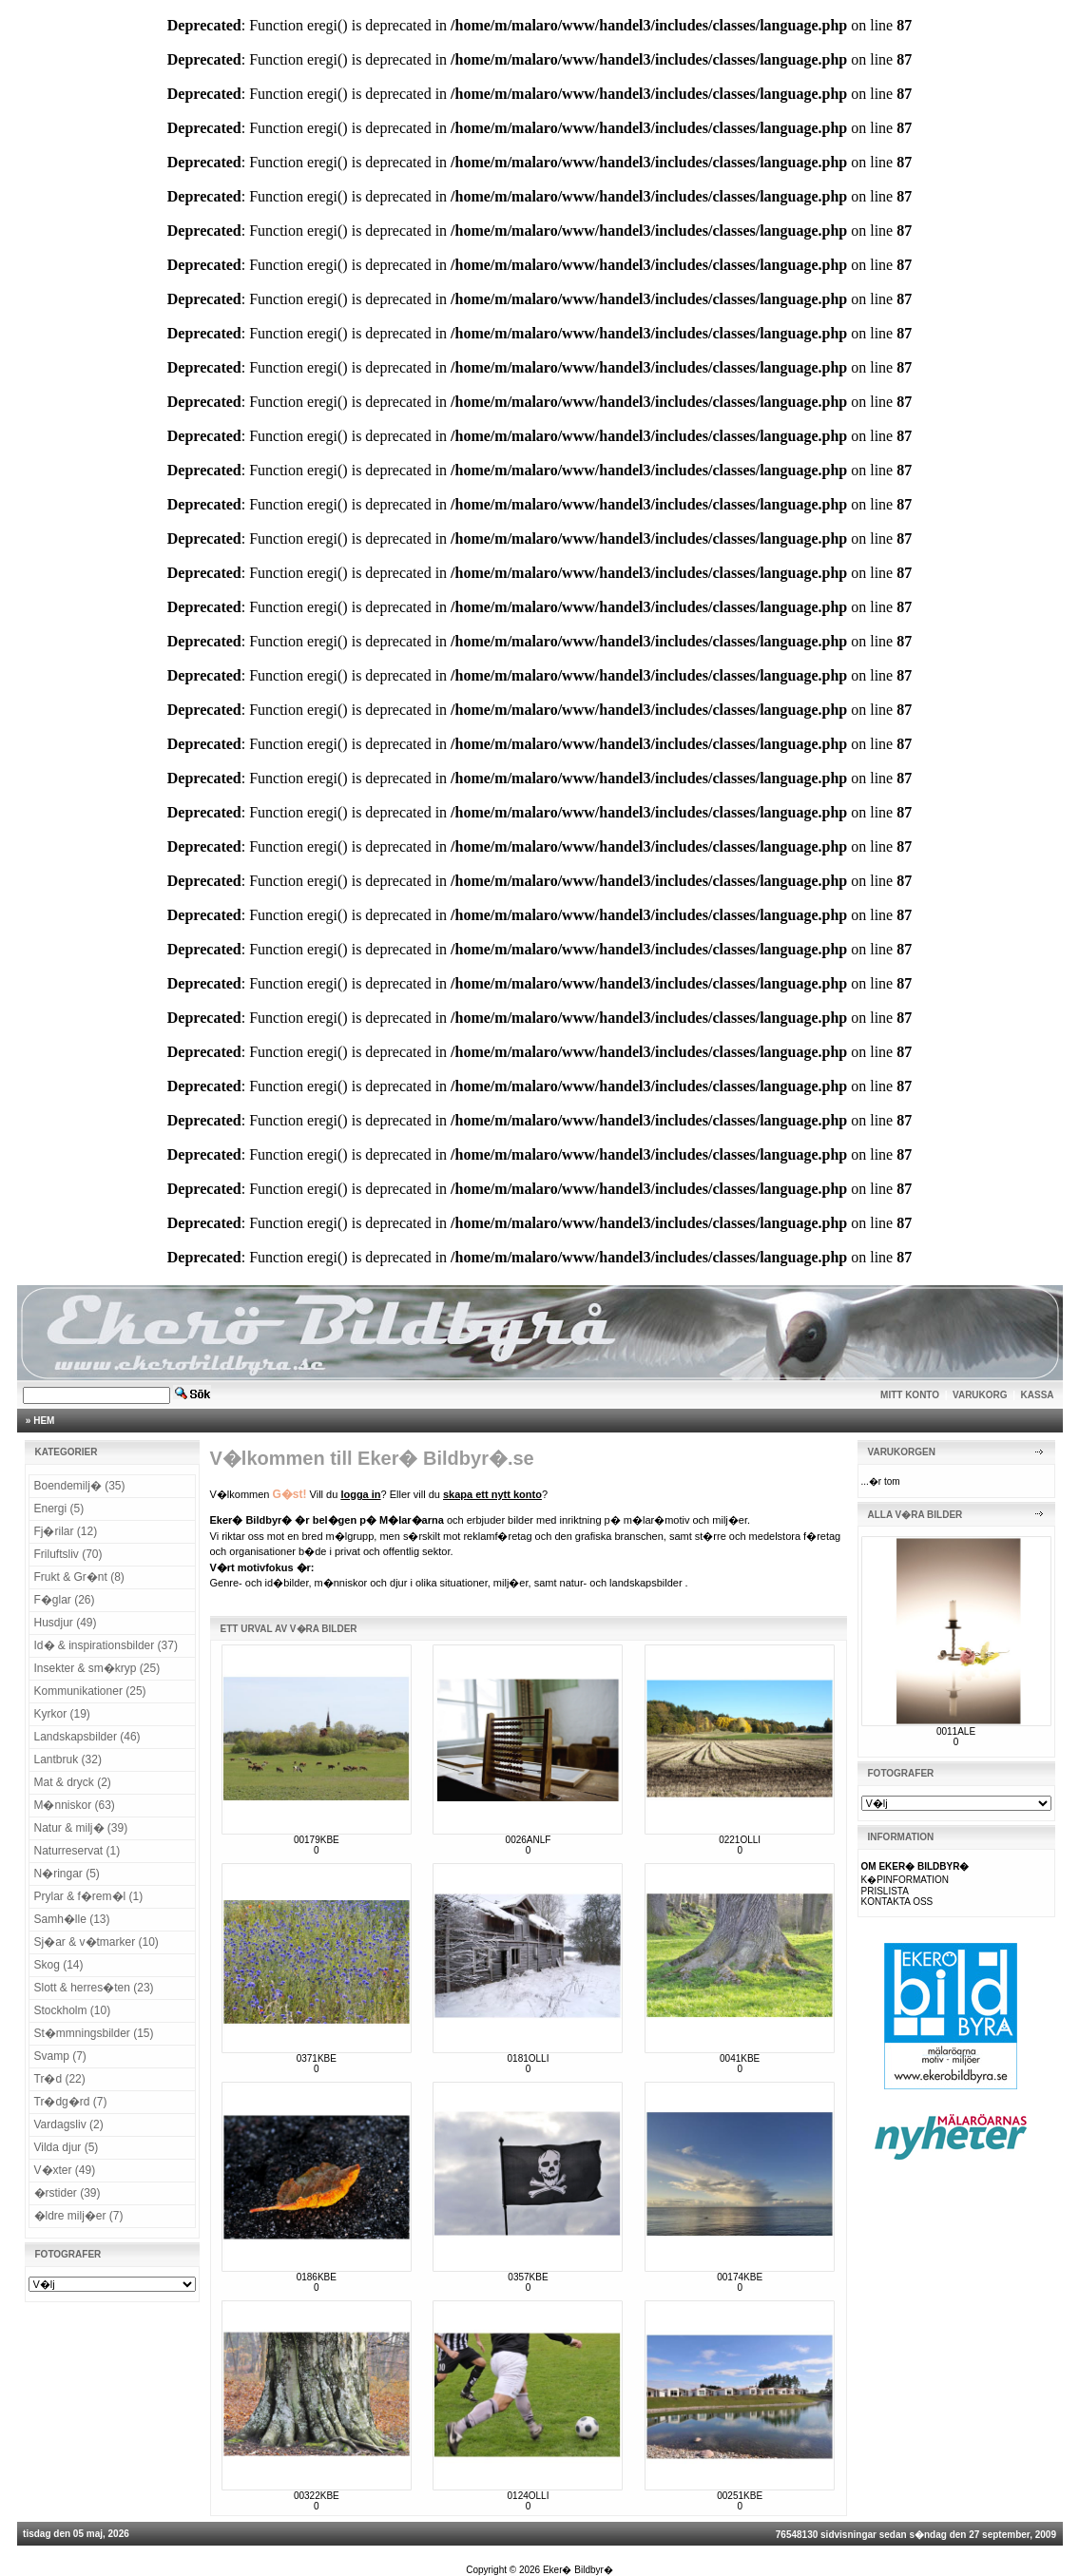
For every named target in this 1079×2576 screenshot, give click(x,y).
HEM (43, 1420)
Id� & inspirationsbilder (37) (106, 1645)
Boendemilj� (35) (79, 1485)
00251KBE (739, 2495)
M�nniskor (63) (74, 1805)
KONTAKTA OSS (897, 1901)
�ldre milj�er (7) (79, 2215)
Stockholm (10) (72, 2010)
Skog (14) (59, 1964)
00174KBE (739, 2277)
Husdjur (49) (65, 1622)
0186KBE (317, 2277)
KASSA (1037, 1395)
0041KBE (740, 2058)
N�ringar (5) (67, 1873)
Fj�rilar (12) (66, 1531)
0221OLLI (740, 1840)
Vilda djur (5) (66, 2147)
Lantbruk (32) (68, 1759)
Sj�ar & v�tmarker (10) (96, 1942)
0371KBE (317, 2058)
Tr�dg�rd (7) (70, 2101)
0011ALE (955, 1731)
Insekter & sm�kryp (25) (97, 1668)
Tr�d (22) (60, 2079)
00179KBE (316, 1840)
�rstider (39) (67, 2193)
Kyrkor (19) (62, 1714)
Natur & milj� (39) (81, 1828)
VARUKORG (980, 1395)
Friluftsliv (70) (68, 1554)
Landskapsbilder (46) (87, 1736)
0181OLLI (528, 2058)
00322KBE (316, 2495)
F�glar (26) (64, 1599)
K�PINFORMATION (905, 1879)
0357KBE (528, 2277)
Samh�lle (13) (72, 1919)
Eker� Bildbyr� (578, 2570)
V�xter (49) (65, 2170)
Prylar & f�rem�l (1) (89, 1896)
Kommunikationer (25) (90, 1691)
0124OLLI (528, 2495)
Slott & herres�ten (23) (94, 1987)
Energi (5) (59, 1508)
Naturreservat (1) (77, 1850)
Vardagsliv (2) (69, 2124)
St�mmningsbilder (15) (94, 2033)
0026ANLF (528, 1840)
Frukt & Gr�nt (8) (79, 1577)
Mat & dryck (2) (72, 1782)
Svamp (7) (60, 2056)
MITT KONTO (909, 1395)
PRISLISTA (885, 1891)
